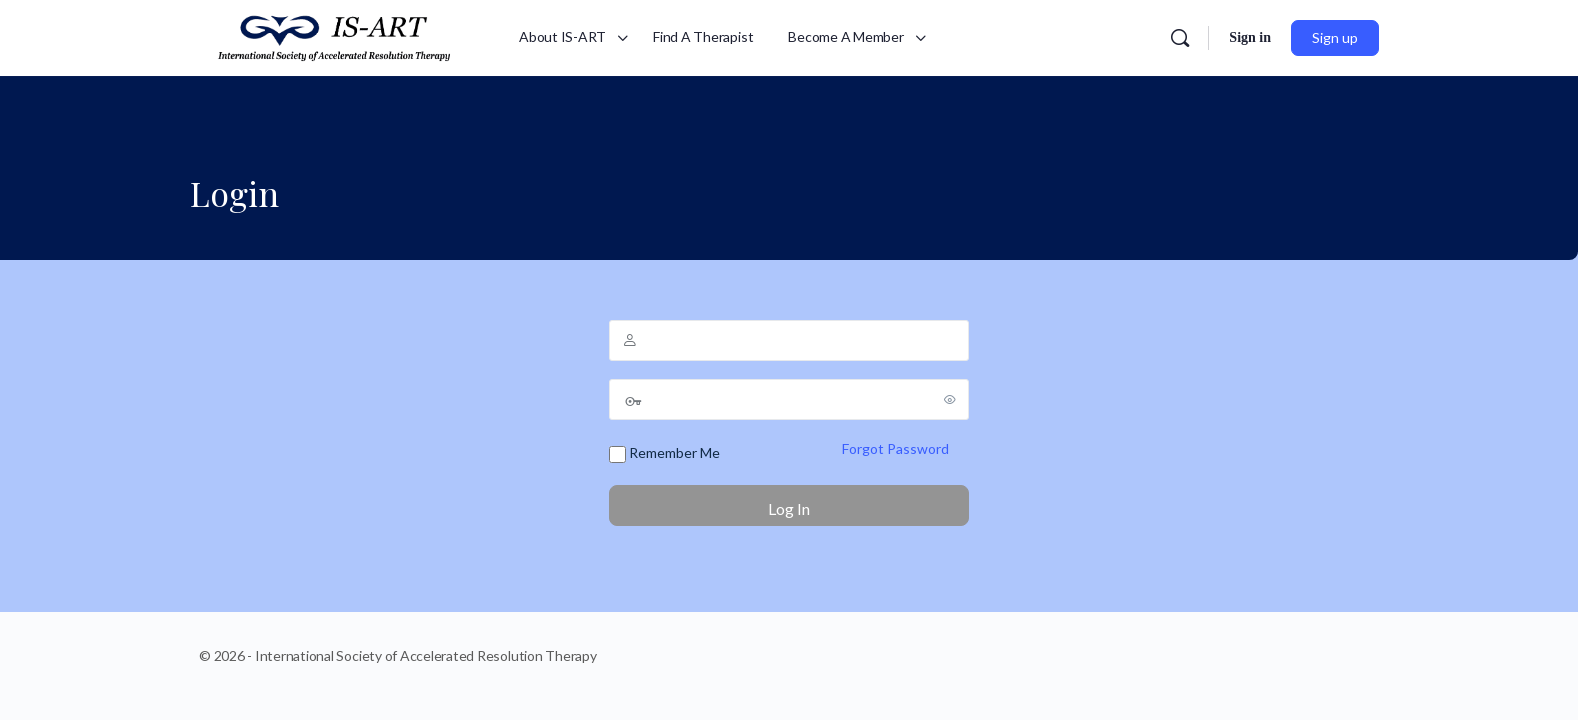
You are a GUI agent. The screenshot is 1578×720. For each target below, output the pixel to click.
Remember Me (664, 453)
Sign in (1250, 37)
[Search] (1180, 38)
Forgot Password (895, 448)
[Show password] (950, 399)
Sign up (1335, 37)
